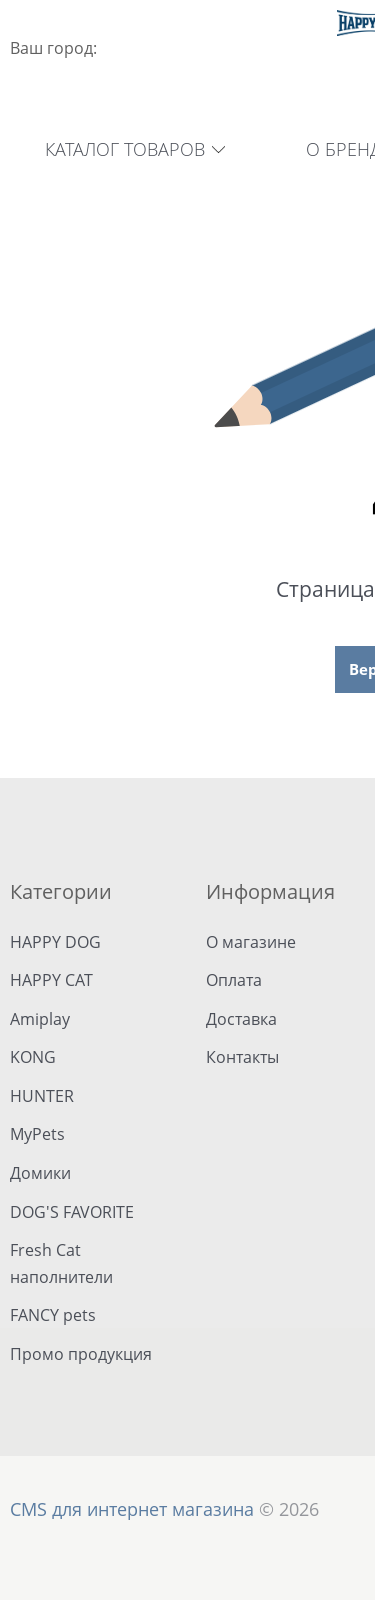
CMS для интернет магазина (132, 1509)
